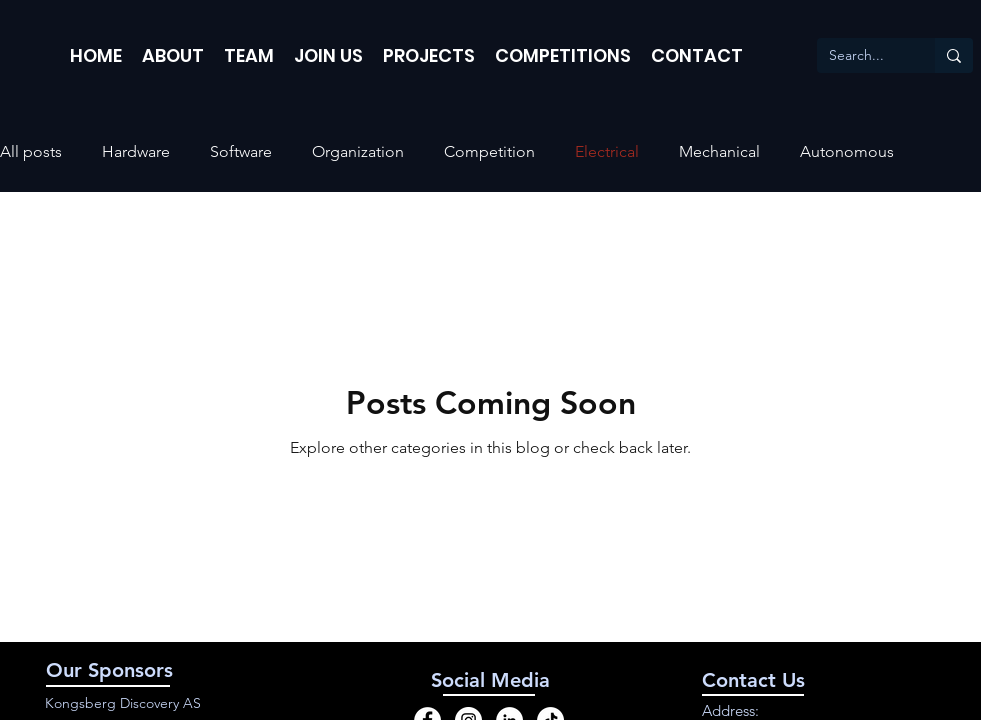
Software (241, 151)
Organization (358, 151)
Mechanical (719, 151)
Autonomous (847, 151)
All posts (31, 151)
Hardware (136, 151)
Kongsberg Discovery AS (123, 703)
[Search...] (861, 56)
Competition (489, 151)
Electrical (607, 151)
